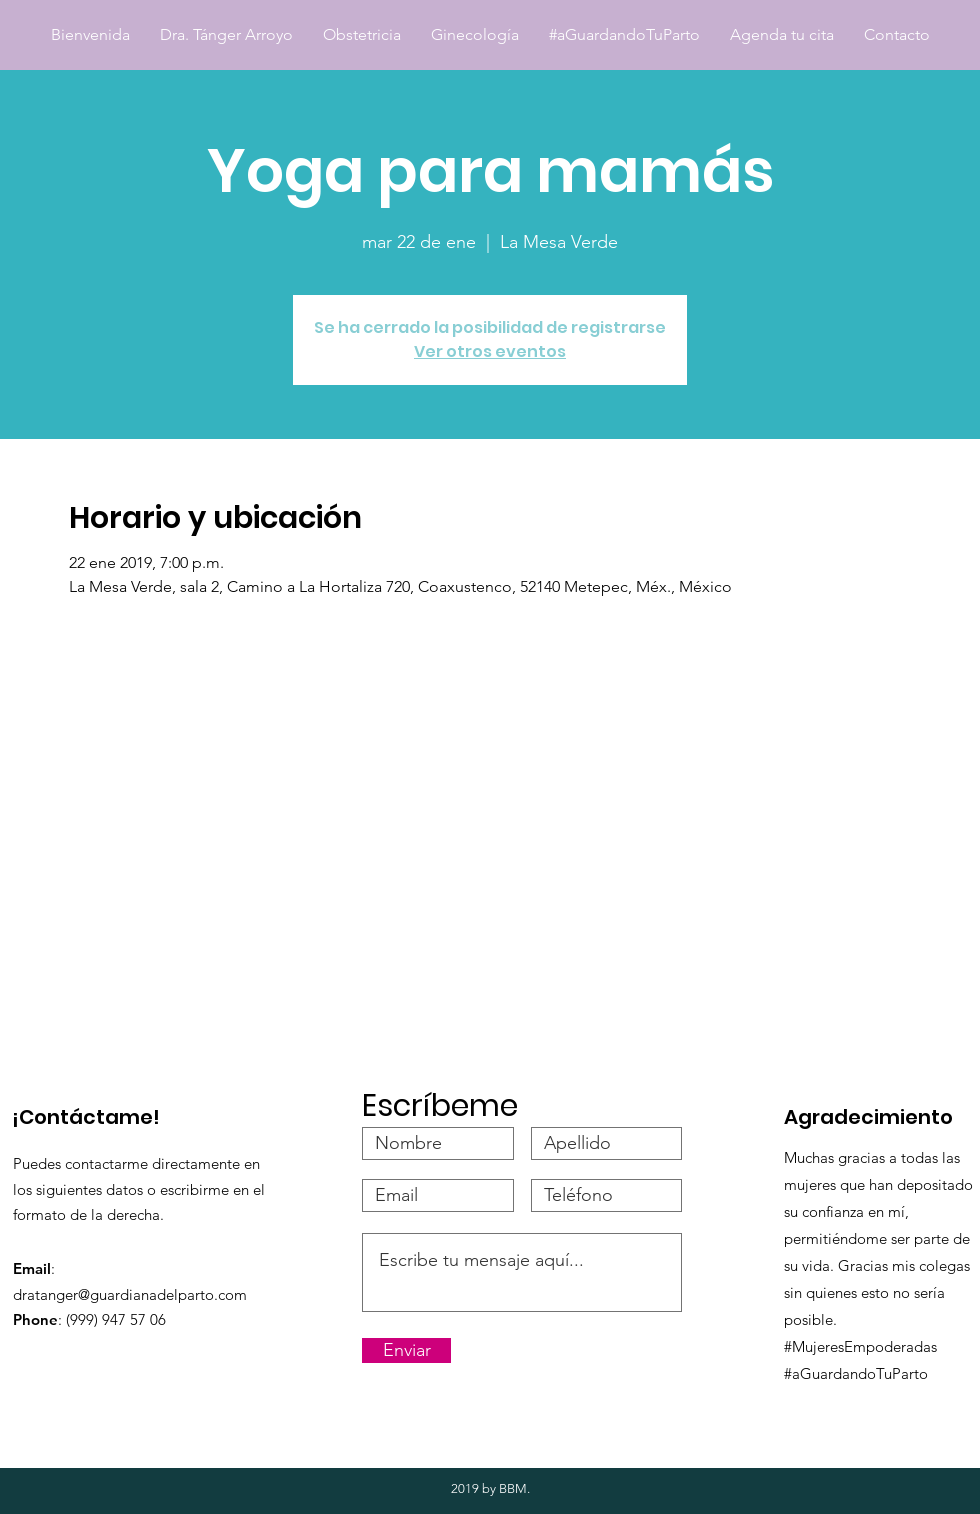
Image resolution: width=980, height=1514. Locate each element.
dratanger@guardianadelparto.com (130, 1294)
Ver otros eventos (490, 351)
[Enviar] (406, 1350)
